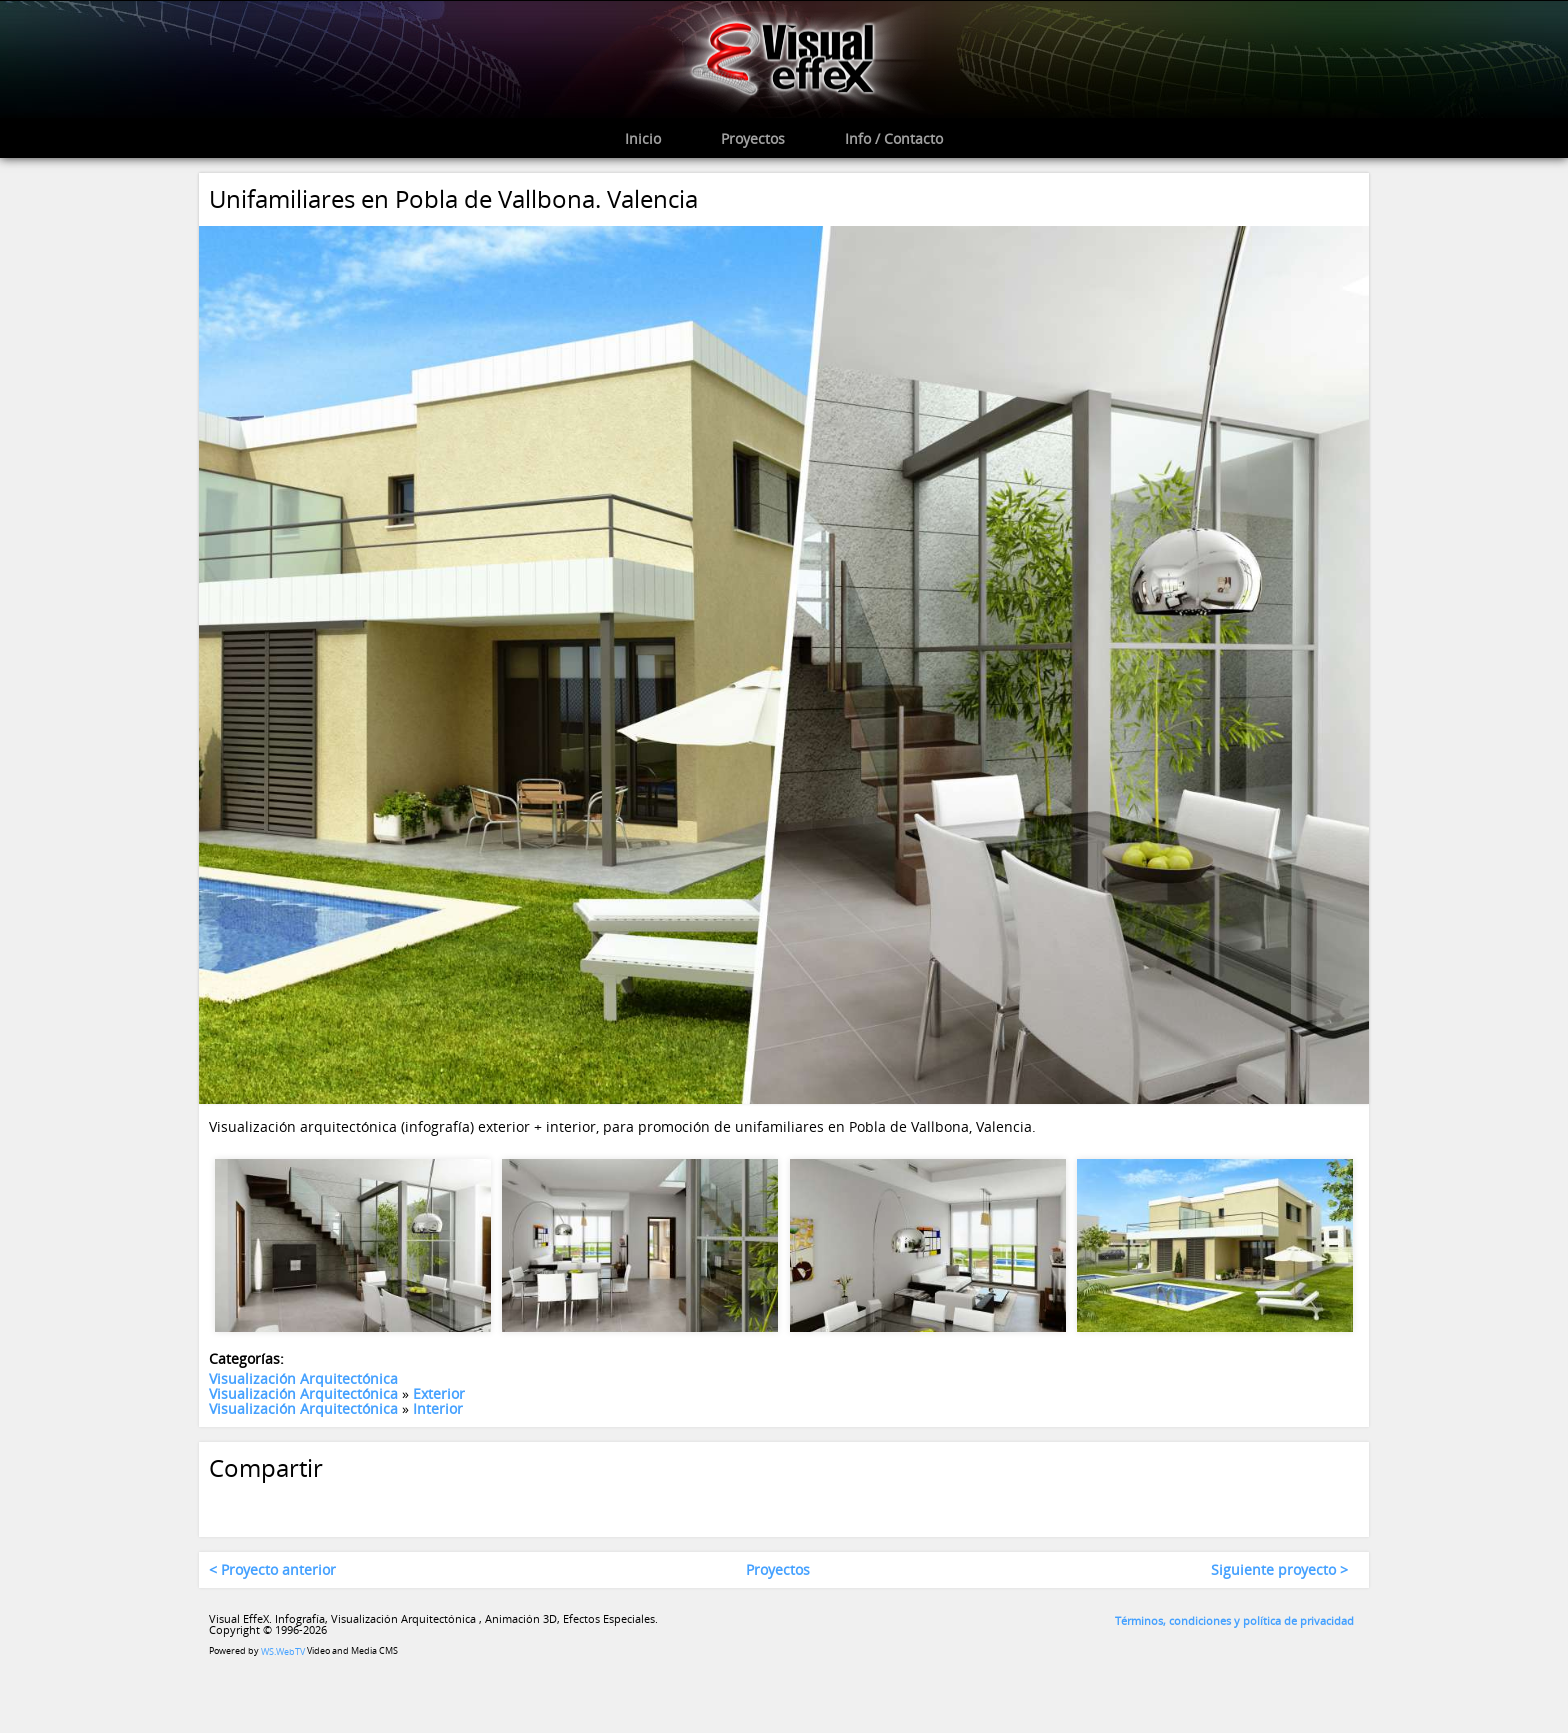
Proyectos (778, 1570)
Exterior (439, 1393)
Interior (438, 1409)
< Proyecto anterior (272, 1570)
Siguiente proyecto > (1279, 1570)
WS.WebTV (283, 1651)
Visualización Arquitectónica (303, 1378)
